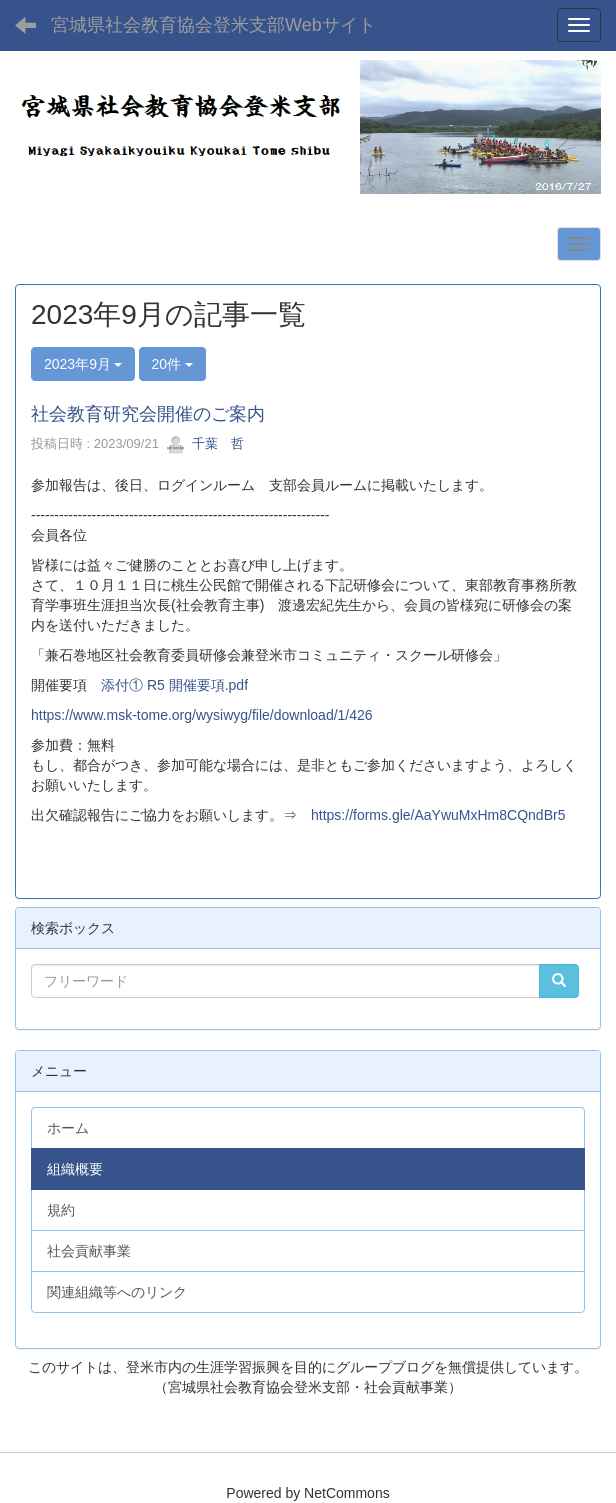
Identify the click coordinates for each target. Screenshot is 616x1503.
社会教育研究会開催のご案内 (148, 414)
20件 (172, 364)
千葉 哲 (205, 443)
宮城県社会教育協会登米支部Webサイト (213, 25)
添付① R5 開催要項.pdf (174, 685)
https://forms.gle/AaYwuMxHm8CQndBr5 (438, 815)
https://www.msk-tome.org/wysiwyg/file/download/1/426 (202, 715)
